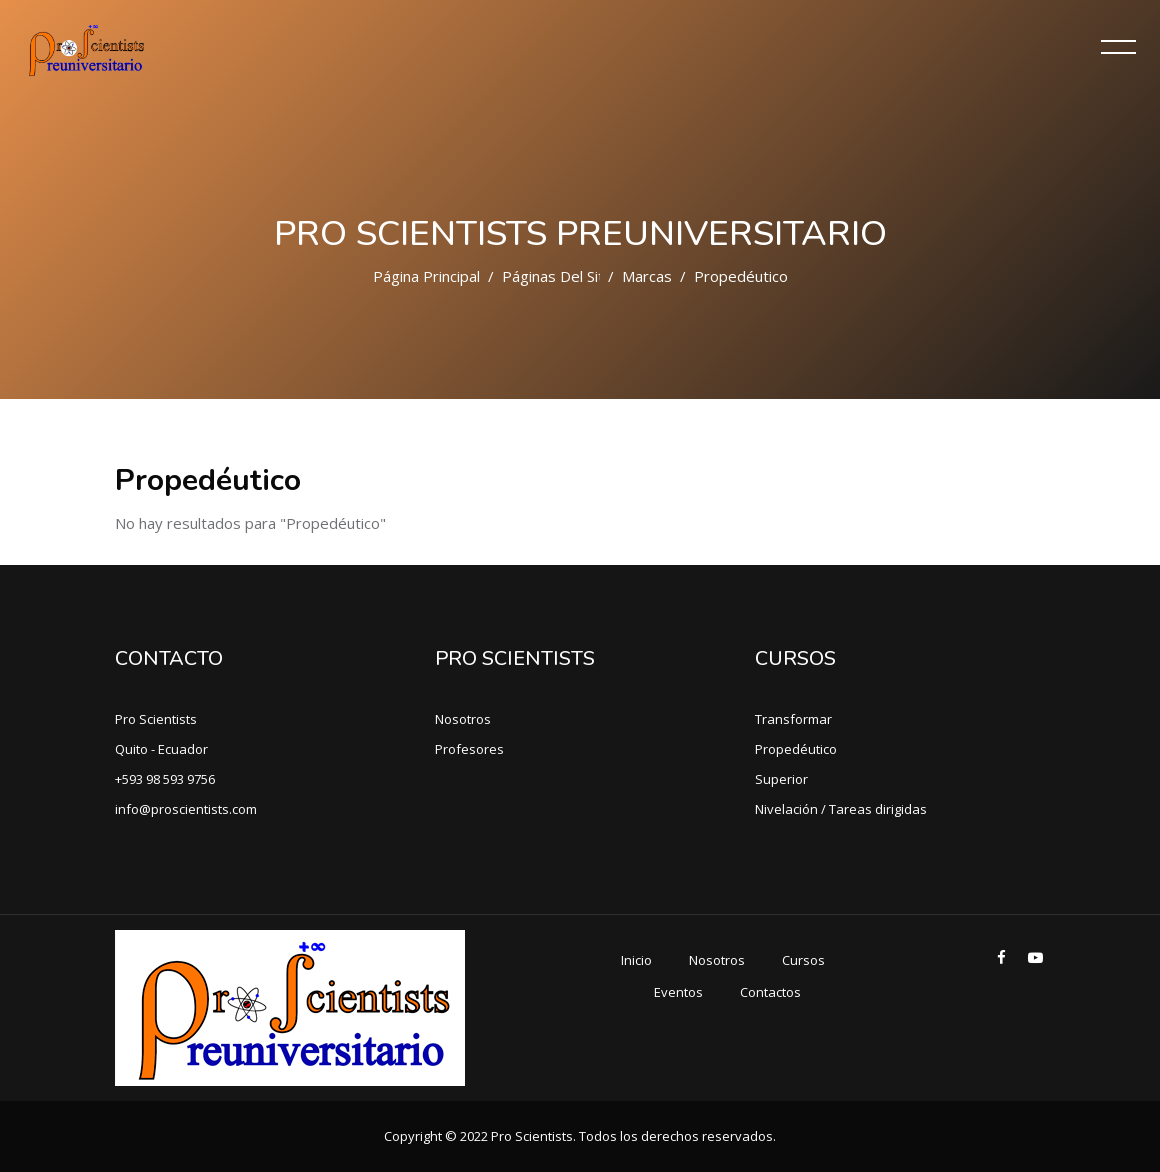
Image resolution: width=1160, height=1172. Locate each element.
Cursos (803, 960)
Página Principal (426, 276)
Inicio (636, 960)
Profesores (469, 749)
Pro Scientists (156, 719)
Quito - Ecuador (161, 749)
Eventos (678, 992)
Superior (781, 779)
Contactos (770, 992)
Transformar (793, 719)
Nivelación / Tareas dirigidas (841, 809)
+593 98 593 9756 (165, 779)
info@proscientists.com (186, 809)
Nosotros (463, 719)
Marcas (647, 276)
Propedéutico (796, 749)
